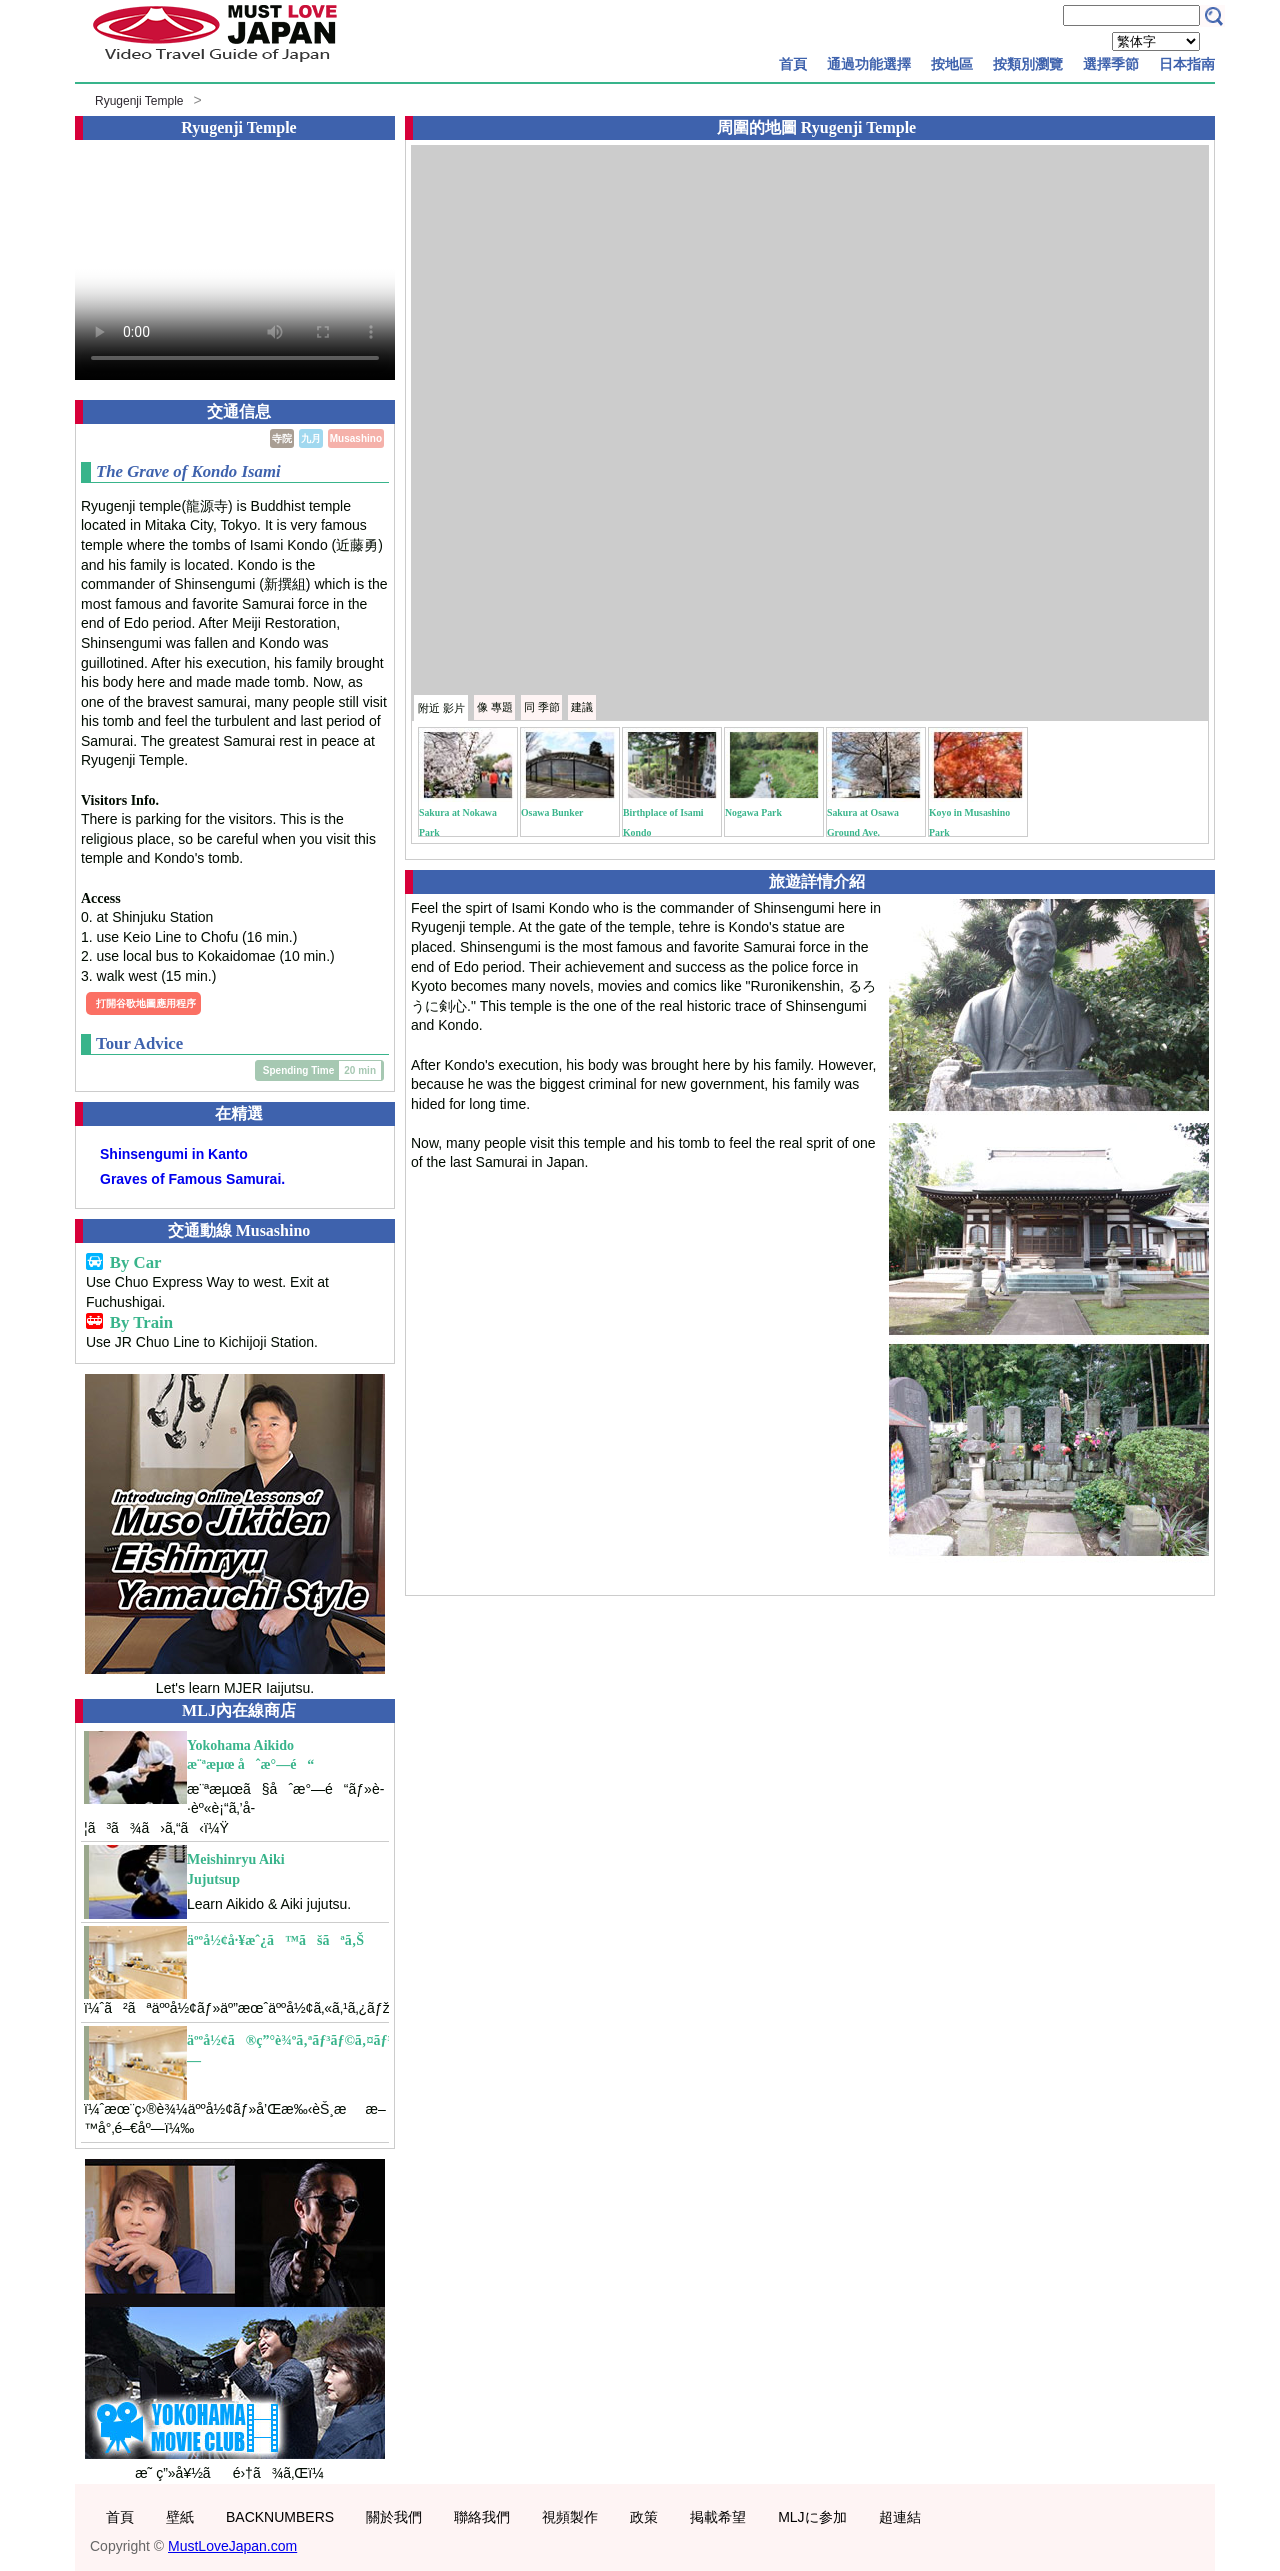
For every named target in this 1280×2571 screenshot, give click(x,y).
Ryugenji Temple (139, 101)
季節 (542, 707)
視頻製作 (570, 2517)
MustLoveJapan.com (232, 2546)
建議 (582, 707)
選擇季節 (1111, 64)
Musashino (356, 438)
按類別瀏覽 (1028, 64)
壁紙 (180, 2517)
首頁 (793, 64)
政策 (644, 2517)
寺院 (282, 438)
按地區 (952, 64)
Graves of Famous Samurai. (192, 1179)
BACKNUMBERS (280, 2517)
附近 (441, 708)
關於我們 (394, 2517)
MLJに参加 (812, 2517)
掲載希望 (718, 2517)
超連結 (900, 2517)
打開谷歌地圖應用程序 (146, 1003)
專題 (495, 707)
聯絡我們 (482, 2517)
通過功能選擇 (869, 64)
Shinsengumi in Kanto (174, 1154)
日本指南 (1187, 64)
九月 (311, 438)
